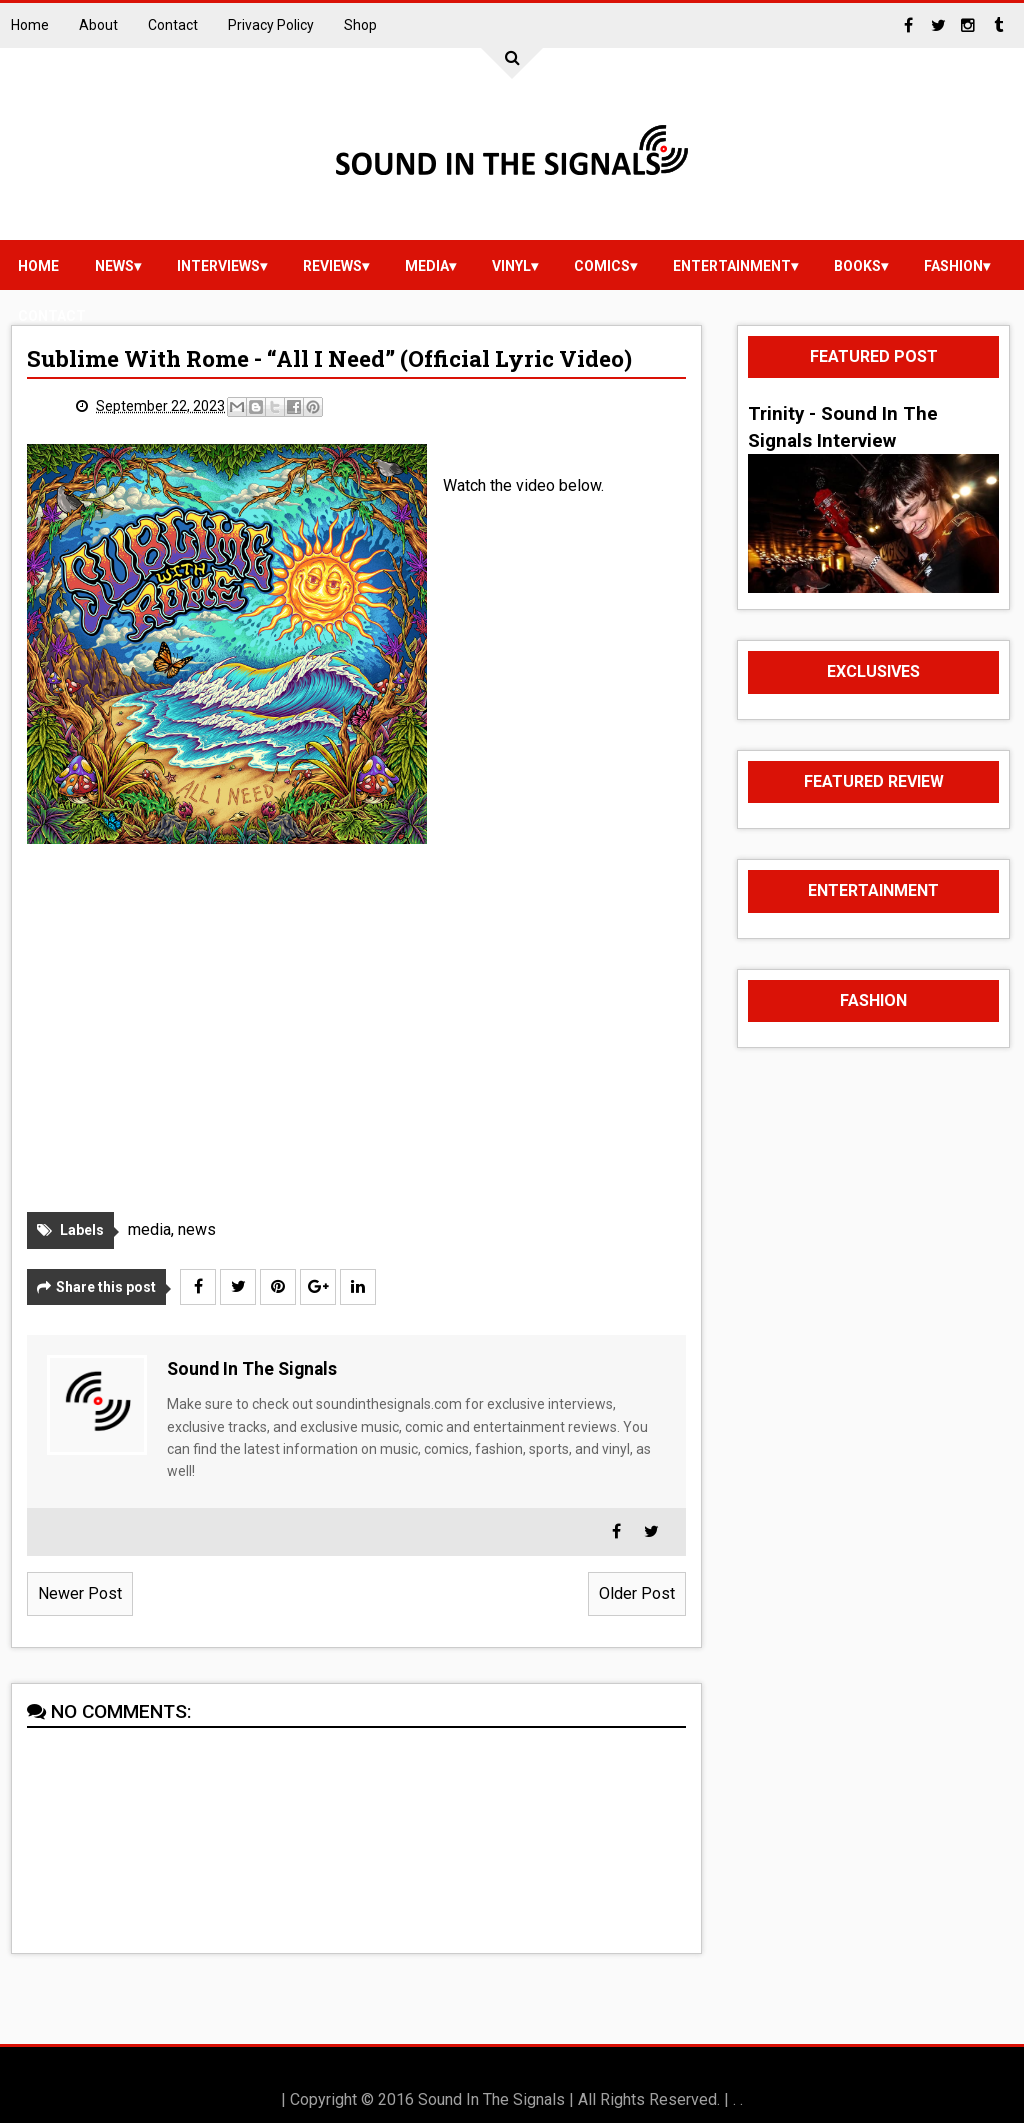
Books (857, 266)
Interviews (218, 266)
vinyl (511, 266)
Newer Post (80, 1593)
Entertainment (732, 266)
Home (30, 25)
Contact (173, 25)
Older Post (637, 1593)
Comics (602, 266)
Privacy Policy (271, 25)
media (427, 266)
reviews (332, 266)
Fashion (953, 266)
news (114, 266)
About (98, 25)
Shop (360, 25)
